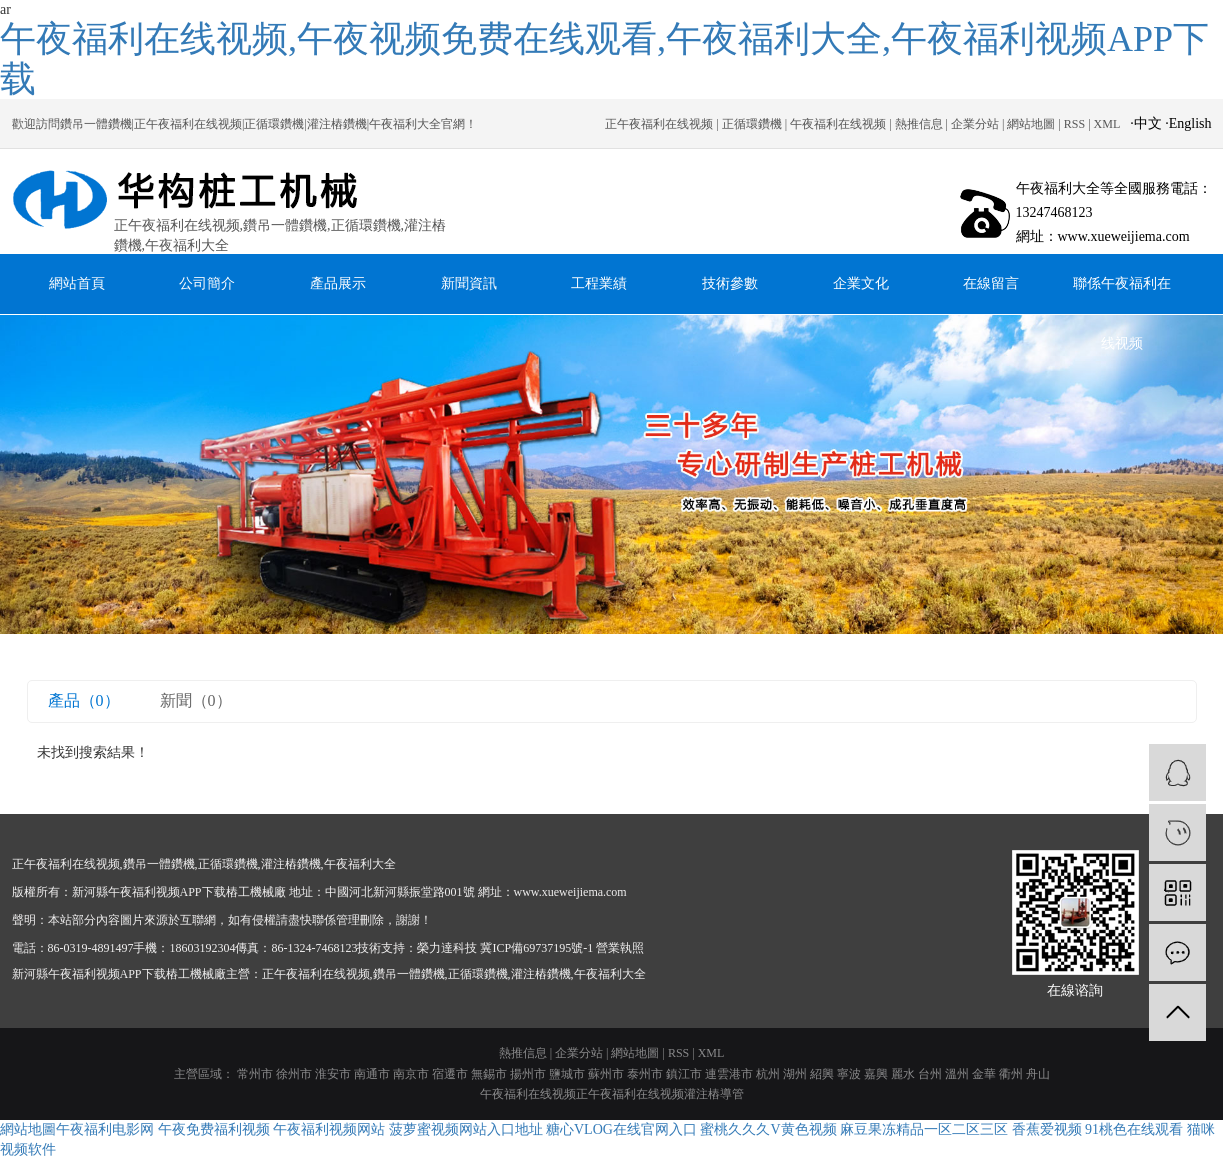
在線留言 (991, 283)
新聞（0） (196, 700)
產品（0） (84, 700)
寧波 (849, 1074)
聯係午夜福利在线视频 (1122, 295)
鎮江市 (684, 1074)
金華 (984, 1074)
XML (1107, 124)
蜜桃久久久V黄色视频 (768, 1129)
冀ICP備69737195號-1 (536, 948)
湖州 (795, 1074)
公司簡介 (207, 283)
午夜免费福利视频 (214, 1129)
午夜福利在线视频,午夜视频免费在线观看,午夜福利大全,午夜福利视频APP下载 (604, 59)
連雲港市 (729, 1074)
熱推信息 (919, 124)
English (1190, 123)
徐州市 (294, 1074)
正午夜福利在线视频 (659, 124)
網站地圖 (1031, 124)
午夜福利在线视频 (838, 124)
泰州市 (645, 1074)
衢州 (1011, 1074)
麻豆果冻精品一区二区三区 (924, 1129)
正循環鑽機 (752, 124)
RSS (1074, 124)
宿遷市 (450, 1074)
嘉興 (876, 1074)
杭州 (768, 1074)
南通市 (372, 1074)
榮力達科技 (447, 948)
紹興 (822, 1074)
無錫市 (489, 1074)
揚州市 (528, 1074)
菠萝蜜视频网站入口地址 (466, 1129)
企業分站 (975, 124)
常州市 (255, 1074)
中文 (1148, 123)
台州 (930, 1074)
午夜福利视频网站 (329, 1129)
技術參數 (730, 283)
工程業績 (599, 283)
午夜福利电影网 (105, 1129)
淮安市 (333, 1074)
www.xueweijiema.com (570, 892)
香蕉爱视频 (1047, 1129)
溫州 (957, 1074)
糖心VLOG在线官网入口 (621, 1129)
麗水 (903, 1074)
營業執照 (620, 948)
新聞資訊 (469, 283)
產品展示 (338, 283)
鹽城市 (567, 1074)
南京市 (411, 1074)
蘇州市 (606, 1074)
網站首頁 (77, 283)
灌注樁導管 (714, 1094)
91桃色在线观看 (1134, 1129)
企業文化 (861, 283)
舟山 (1038, 1074)
